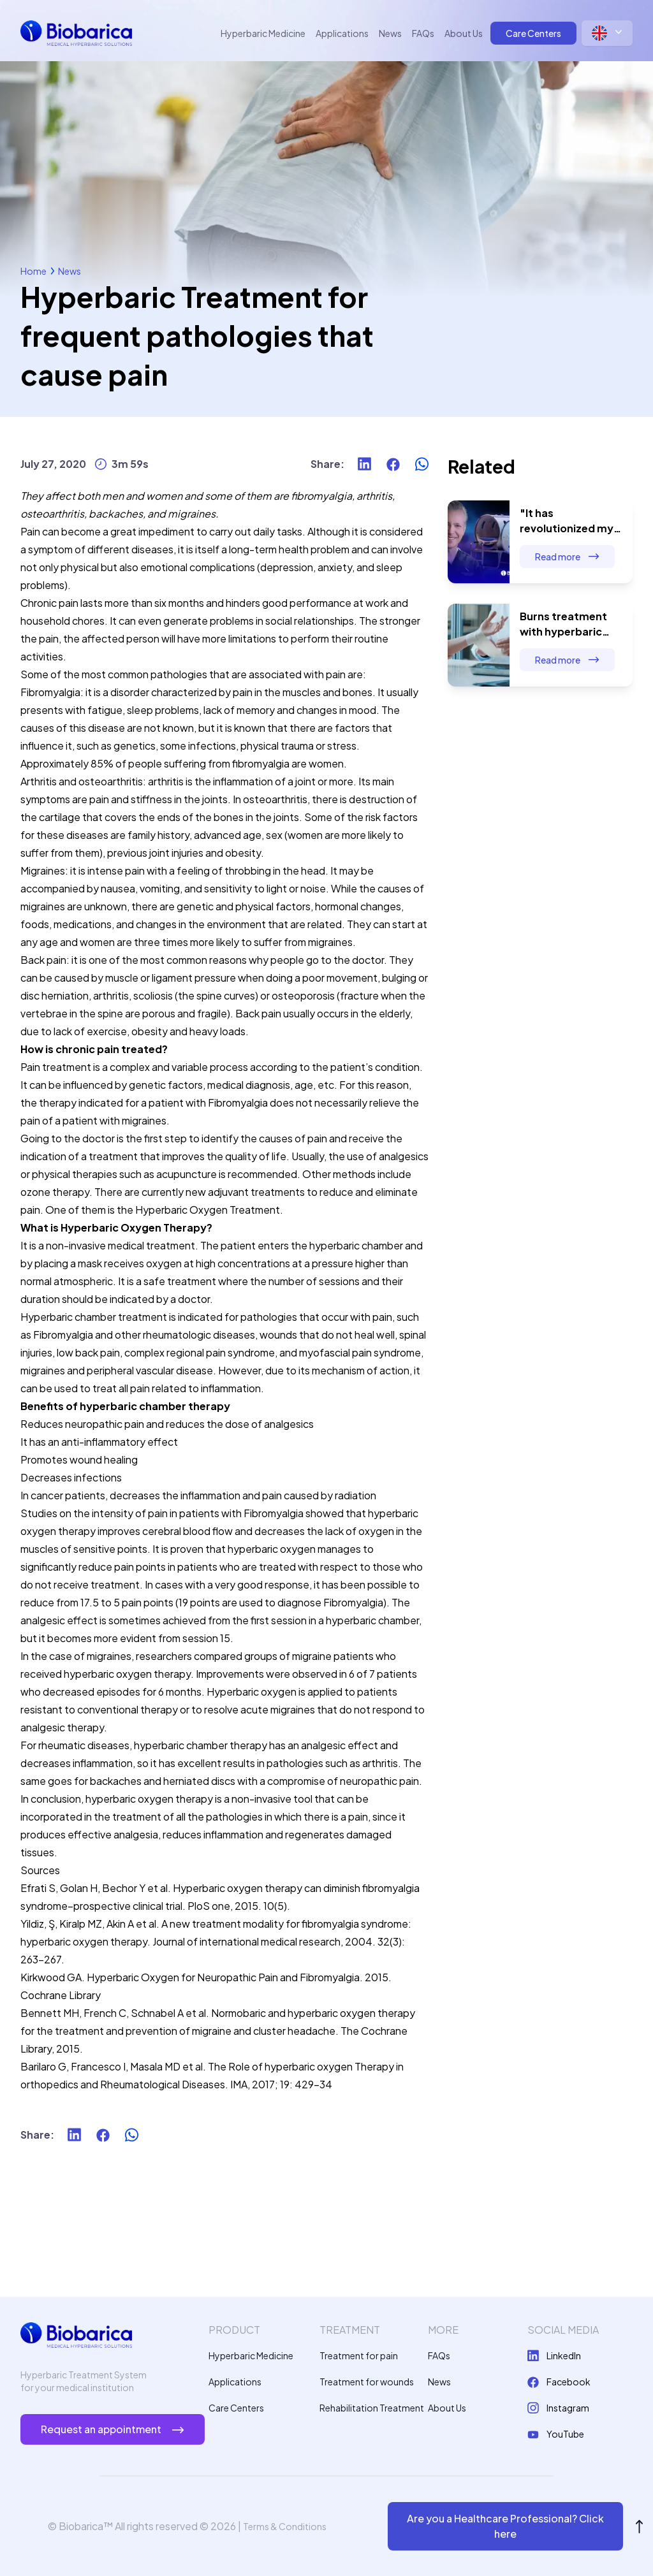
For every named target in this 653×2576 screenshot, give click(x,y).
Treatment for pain (358, 2355)
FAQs (423, 33)
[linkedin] (364, 464)
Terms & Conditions (284, 2526)
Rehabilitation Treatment (371, 2407)
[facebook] (393, 464)
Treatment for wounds (366, 2381)
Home (33, 271)
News (390, 33)
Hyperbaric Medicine (263, 33)
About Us (463, 33)
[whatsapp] (422, 464)
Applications (342, 33)
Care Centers (533, 33)
